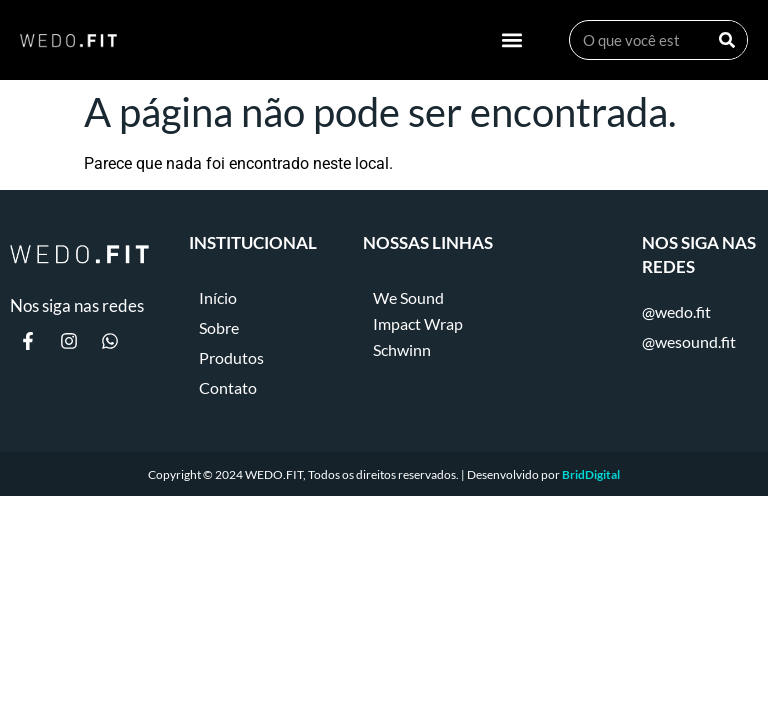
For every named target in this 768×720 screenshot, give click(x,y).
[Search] (727, 40)
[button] (512, 40)
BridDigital (591, 474)
